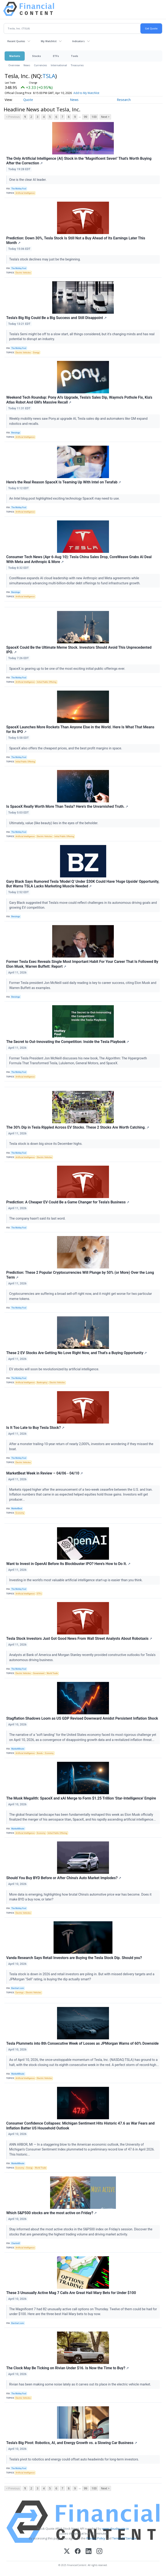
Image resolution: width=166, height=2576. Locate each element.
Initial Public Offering (46, 682)
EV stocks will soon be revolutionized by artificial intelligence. (54, 1369)
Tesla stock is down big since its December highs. (46, 1144)
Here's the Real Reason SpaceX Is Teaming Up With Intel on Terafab (63, 482)
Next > (105, 117)
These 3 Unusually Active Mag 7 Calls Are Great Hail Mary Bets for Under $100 (71, 2293)
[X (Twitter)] (67, 2551)
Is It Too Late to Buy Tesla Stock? (35, 1427)
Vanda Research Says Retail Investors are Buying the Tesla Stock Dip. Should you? (74, 1958)
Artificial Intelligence (25, 193)
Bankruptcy (42, 1382)
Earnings (19, 1992)
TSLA (48, 76)
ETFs (56, 56)
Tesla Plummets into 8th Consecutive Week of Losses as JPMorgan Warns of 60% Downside (82, 2043)
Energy (36, 352)
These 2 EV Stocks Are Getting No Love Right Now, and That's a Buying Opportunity (76, 1353)
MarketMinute (17, 1749)
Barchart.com (17, 1988)
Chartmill (15, 2243)
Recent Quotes (16, 41)
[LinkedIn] (88, 2551)
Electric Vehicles (23, 273)
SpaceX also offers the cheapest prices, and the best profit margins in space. (66, 748)
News (27, 65)
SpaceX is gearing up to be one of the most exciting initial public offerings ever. (67, 669)
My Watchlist (49, 41)
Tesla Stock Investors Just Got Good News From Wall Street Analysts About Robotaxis (79, 1638)
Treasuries (77, 65)
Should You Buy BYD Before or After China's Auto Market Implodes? (63, 1878)
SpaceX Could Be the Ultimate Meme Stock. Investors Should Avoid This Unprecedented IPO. (78, 649)
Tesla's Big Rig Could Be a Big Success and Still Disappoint (56, 318)
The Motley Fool (18, 189)
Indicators (78, 41)
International (59, 65)
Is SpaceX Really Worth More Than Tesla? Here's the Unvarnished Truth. (67, 806)
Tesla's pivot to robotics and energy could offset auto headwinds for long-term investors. (74, 2459)
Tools (74, 56)
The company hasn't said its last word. (37, 1219)
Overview (14, 65)
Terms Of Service (124, 2538)
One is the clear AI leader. (28, 180)
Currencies (40, 65)
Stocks (36, 56)
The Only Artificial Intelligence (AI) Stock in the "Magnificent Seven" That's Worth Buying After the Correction (78, 161)
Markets (14, 56)
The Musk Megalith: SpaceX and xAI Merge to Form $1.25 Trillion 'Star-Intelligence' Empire (81, 1798)
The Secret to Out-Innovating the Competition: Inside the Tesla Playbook (67, 1041)
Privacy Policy (95, 2538)
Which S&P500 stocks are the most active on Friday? (51, 2213)
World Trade (52, 1673)
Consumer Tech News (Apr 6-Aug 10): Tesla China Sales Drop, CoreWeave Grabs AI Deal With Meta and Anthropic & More (79, 559)
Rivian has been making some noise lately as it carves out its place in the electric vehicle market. (80, 2384)
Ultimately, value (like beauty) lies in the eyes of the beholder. (54, 823)
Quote (28, 99)
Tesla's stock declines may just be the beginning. (45, 259)
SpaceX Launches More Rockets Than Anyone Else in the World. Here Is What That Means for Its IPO (80, 729)
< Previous (13, 117)
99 (85, 117)
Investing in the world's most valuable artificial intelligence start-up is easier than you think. (76, 1580)
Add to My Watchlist (95, 93)
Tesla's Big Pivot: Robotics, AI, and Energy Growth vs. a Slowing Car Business (71, 2443)
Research (124, 99)
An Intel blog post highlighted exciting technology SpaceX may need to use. (65, 499)
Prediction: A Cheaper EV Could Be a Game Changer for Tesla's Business (67, 1202)
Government (38, 1673)
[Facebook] (77, 2551)
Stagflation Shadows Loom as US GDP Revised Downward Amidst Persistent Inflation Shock (82, 1718)
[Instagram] (99, 2551)
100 (94, 117)
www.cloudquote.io (115, 2528)
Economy (19, 1513)
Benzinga (15, 433)
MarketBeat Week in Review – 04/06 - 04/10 (44, 1473)
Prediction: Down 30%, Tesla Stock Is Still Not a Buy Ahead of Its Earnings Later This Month (75, 240)
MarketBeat (16, 1508)
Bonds (40, 1753)
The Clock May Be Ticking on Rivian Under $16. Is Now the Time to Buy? (67, 2368)
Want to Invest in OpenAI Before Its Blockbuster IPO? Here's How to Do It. (68, 1564)
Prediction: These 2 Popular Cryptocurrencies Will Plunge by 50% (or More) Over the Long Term (80, 1275)
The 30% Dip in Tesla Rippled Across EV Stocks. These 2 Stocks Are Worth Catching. (77, 1127)
